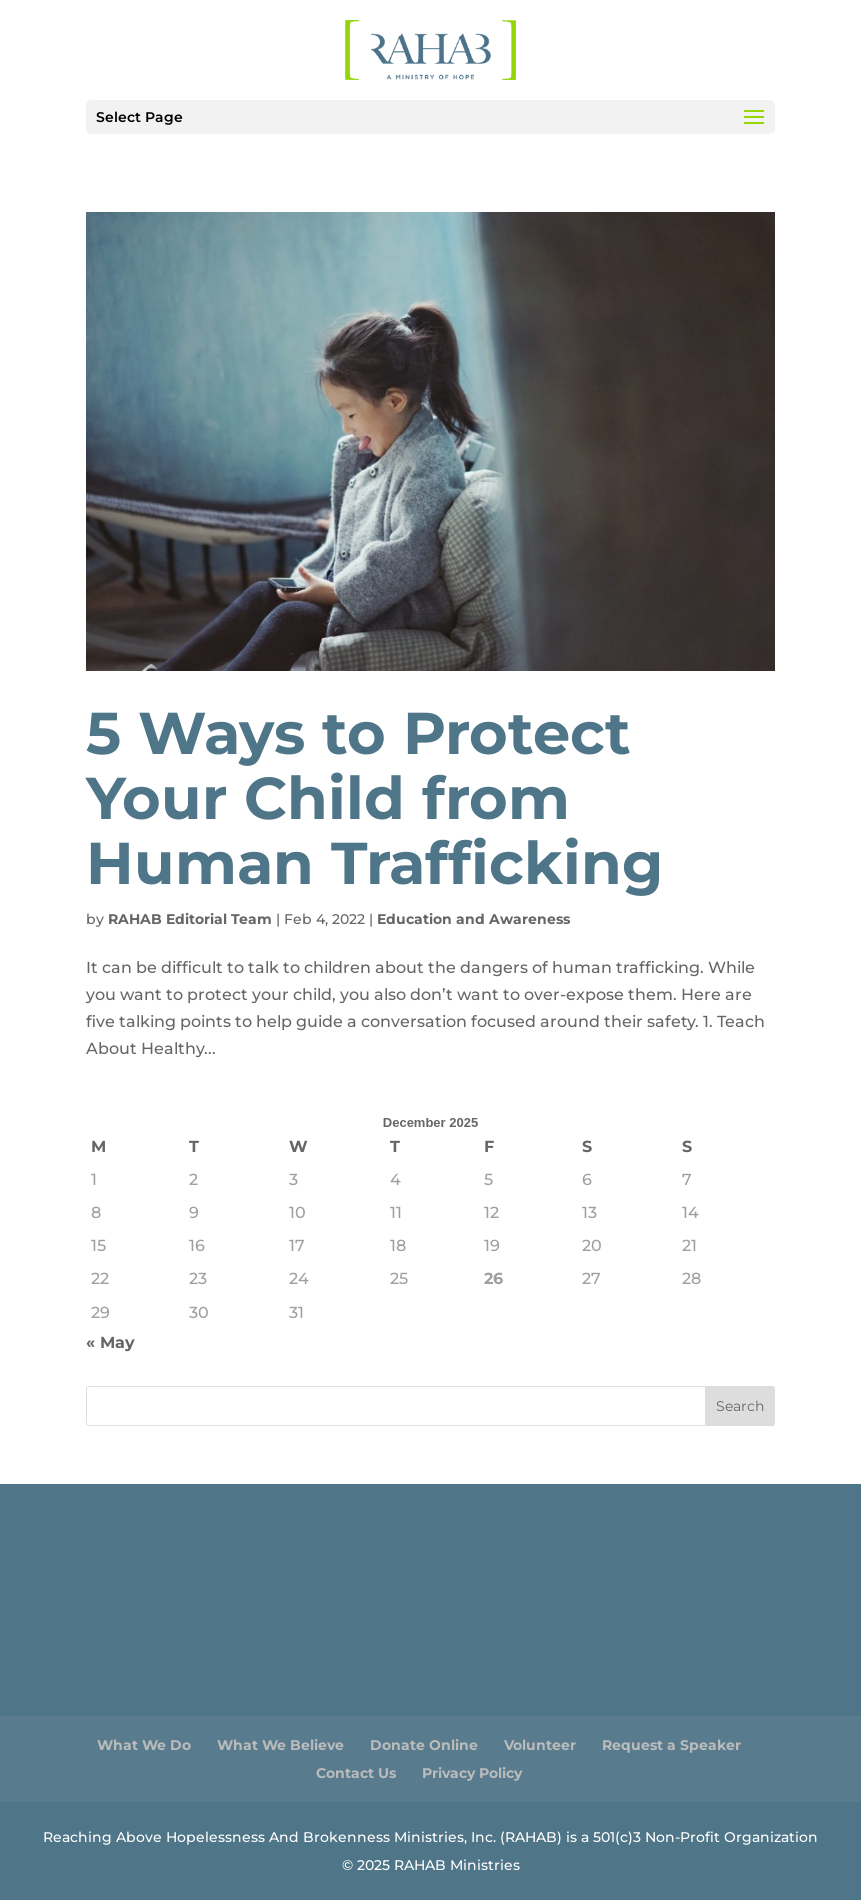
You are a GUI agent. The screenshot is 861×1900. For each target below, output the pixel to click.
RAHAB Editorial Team (190, 919)
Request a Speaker (671, 1745)
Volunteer (540, 1745)
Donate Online (424, 1745)
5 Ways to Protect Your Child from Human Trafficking (374, 798)
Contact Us (356, 1773)
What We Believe (280, 1745)
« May (110, 1342)
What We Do (144, 1745)
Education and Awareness (473, 919)
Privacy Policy (472, 1773)
